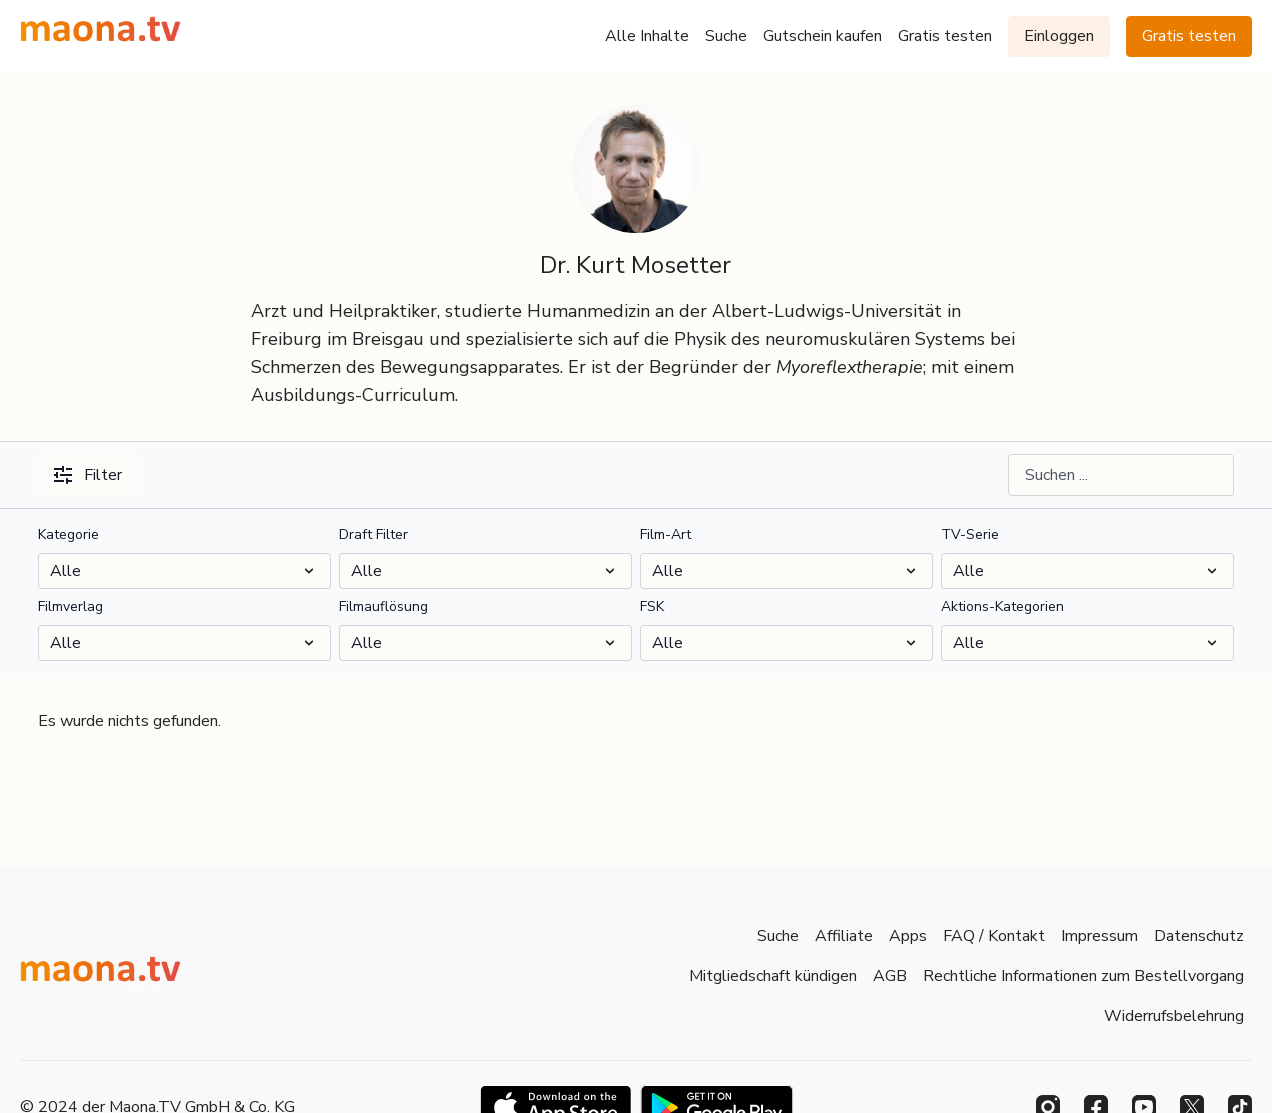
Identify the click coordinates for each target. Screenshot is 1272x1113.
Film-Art (665, 534)
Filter (88, 475)
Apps (908, 936)
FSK (652, 606)
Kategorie (68, 534)
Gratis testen (945, 36)
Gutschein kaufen (822, 36)
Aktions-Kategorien (1002, 606)
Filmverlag (70, 606)
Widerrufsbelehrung (1174, 1016)
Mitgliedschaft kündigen (773, 976)
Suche (726, 36)
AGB (890, 976)
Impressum (1099, 936)
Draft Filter (373, 534)
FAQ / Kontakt (994, 936)
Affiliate (844, 936)
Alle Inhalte (647, 36)
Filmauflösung (383, 606)
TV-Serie (970, 534)
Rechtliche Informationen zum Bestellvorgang (1083, 976)
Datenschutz (1199, 936)
